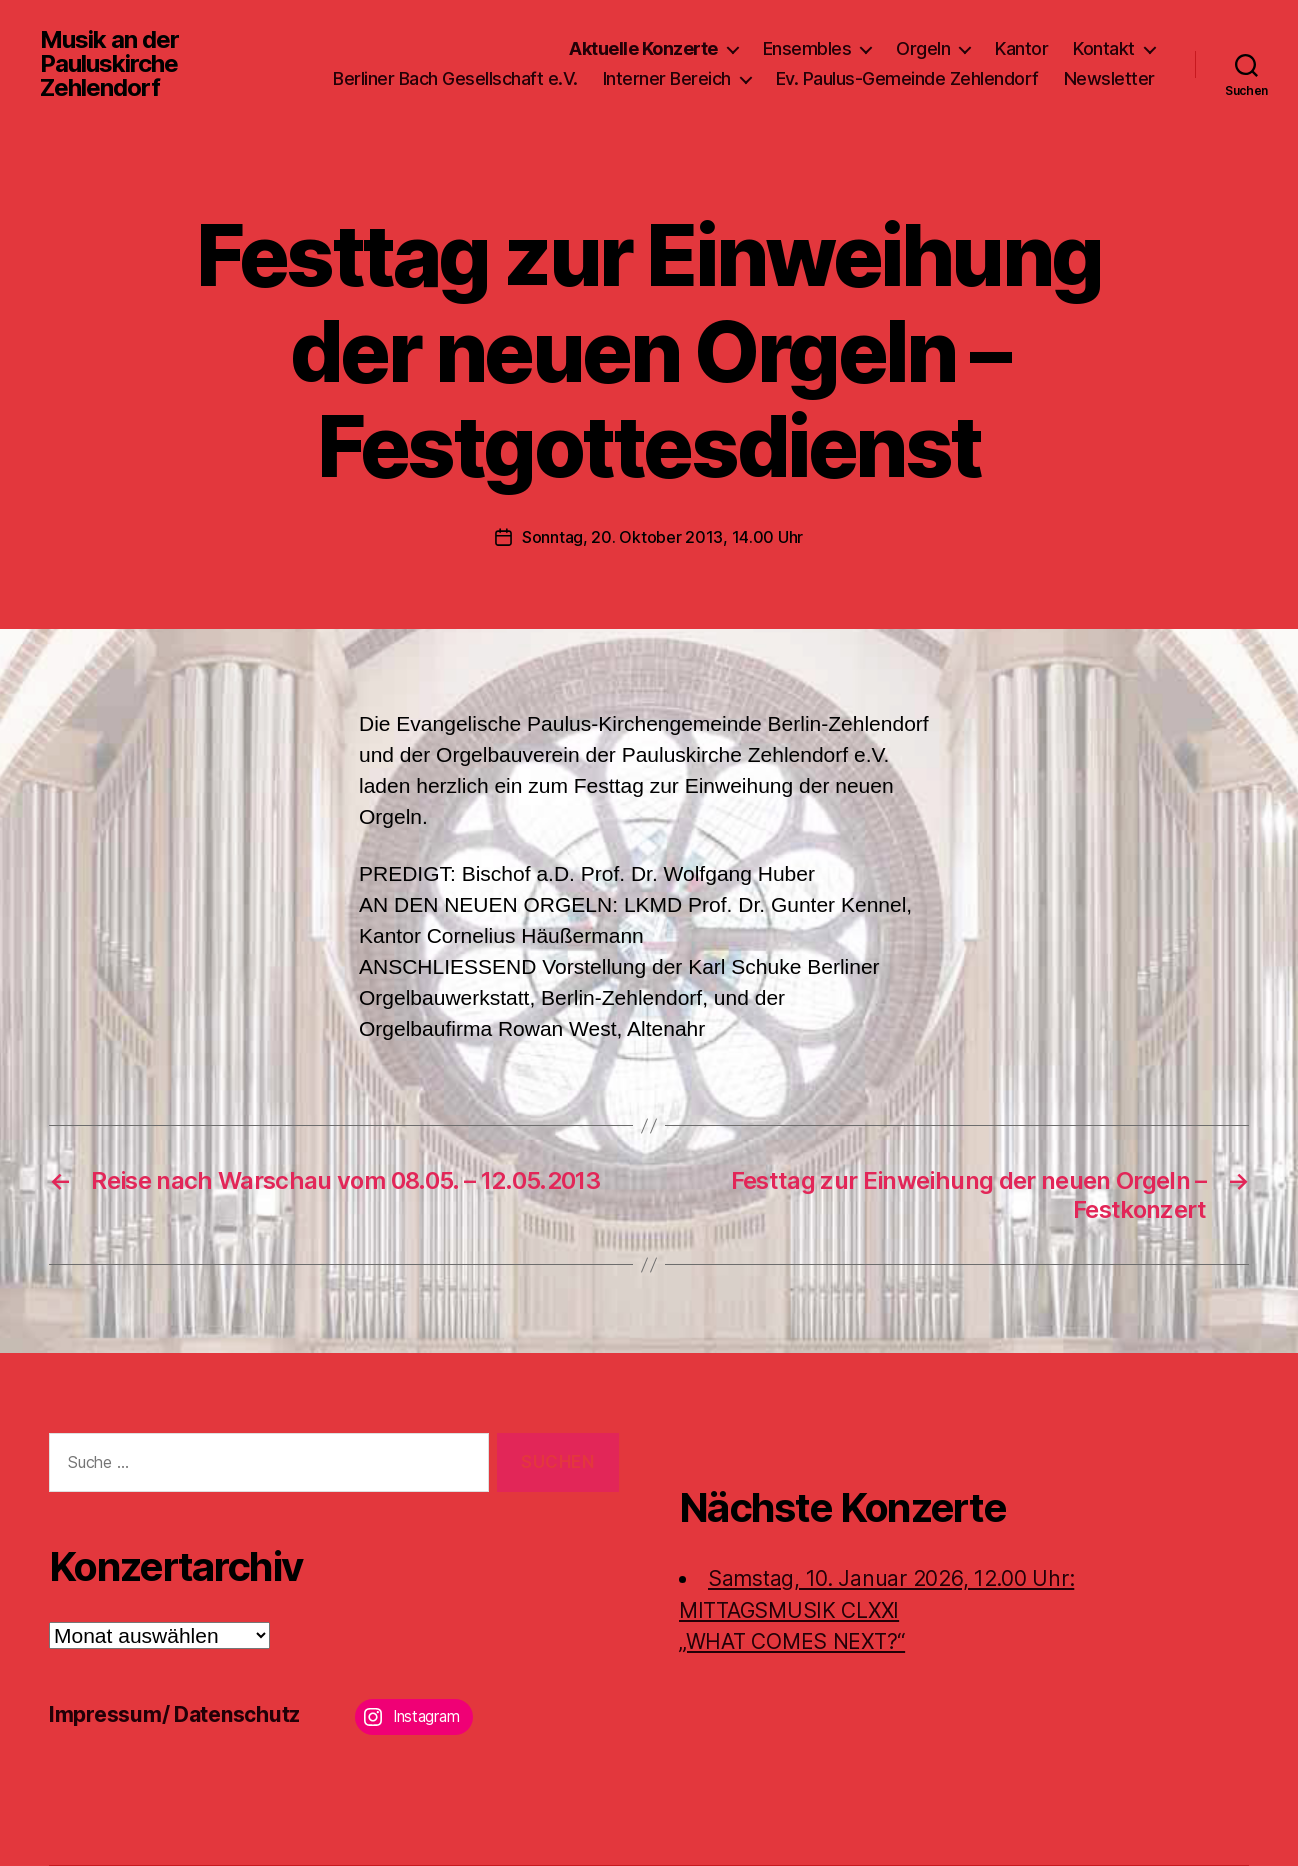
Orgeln (923, 48)
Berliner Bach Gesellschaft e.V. (455, 78)
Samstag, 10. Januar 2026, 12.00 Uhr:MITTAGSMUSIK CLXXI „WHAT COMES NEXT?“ (876, 1610)
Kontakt (1104, 48)
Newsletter (1109, 78)
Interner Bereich (667, 78)
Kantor (1021, 48)
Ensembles (807, 48)
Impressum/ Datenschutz (174, 1714)
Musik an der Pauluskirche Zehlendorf (109, 64)
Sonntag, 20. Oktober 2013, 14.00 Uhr (662, 537)
